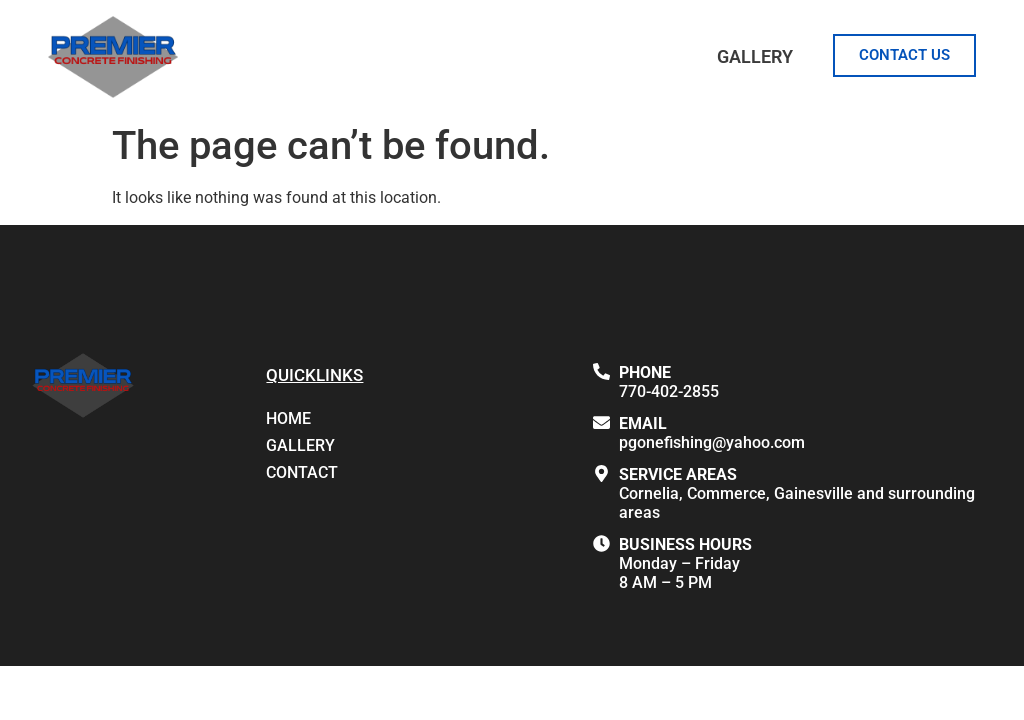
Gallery (755, 56)
